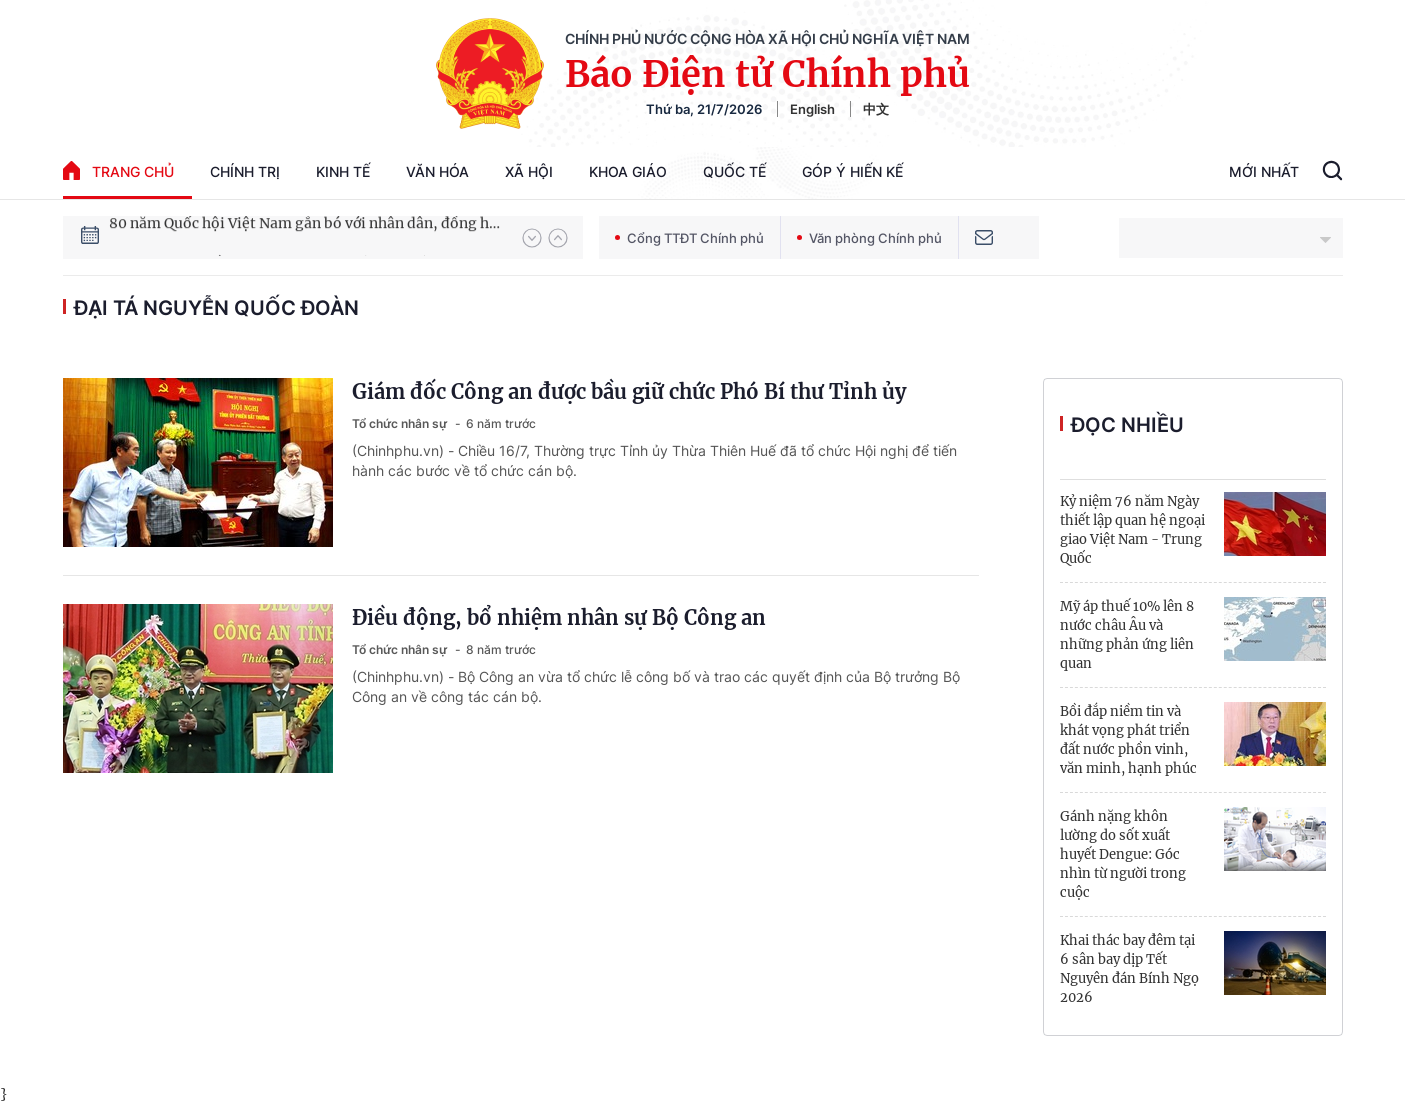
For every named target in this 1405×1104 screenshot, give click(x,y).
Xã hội (529, 171)
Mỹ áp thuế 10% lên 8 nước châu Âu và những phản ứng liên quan (1127, 635)
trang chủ (118, 170)
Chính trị (245, 171)
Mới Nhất (1264, 171)
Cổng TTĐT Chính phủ (689, 238)
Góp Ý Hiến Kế (852, 171)
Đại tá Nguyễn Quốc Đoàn (216, 308)
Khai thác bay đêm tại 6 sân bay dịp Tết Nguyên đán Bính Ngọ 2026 (1129, 969)
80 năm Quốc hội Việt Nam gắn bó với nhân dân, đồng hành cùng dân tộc (306, 237)
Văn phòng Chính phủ (869, 238)
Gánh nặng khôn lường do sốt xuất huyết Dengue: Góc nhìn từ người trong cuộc (1123, 854)
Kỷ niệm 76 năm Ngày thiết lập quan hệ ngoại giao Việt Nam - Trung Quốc (1132, 530)
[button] (532, 238)
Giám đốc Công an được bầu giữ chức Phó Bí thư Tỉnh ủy (629, 391)
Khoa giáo (628, 171)
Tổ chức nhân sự (401, 423)
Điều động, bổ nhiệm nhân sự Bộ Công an (559, 617)
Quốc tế (734, 171)
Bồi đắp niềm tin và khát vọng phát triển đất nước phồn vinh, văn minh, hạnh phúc (1128, 740)
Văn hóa (437, 171)
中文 (876, 109)
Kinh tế (343, 171)
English (812, 109)
